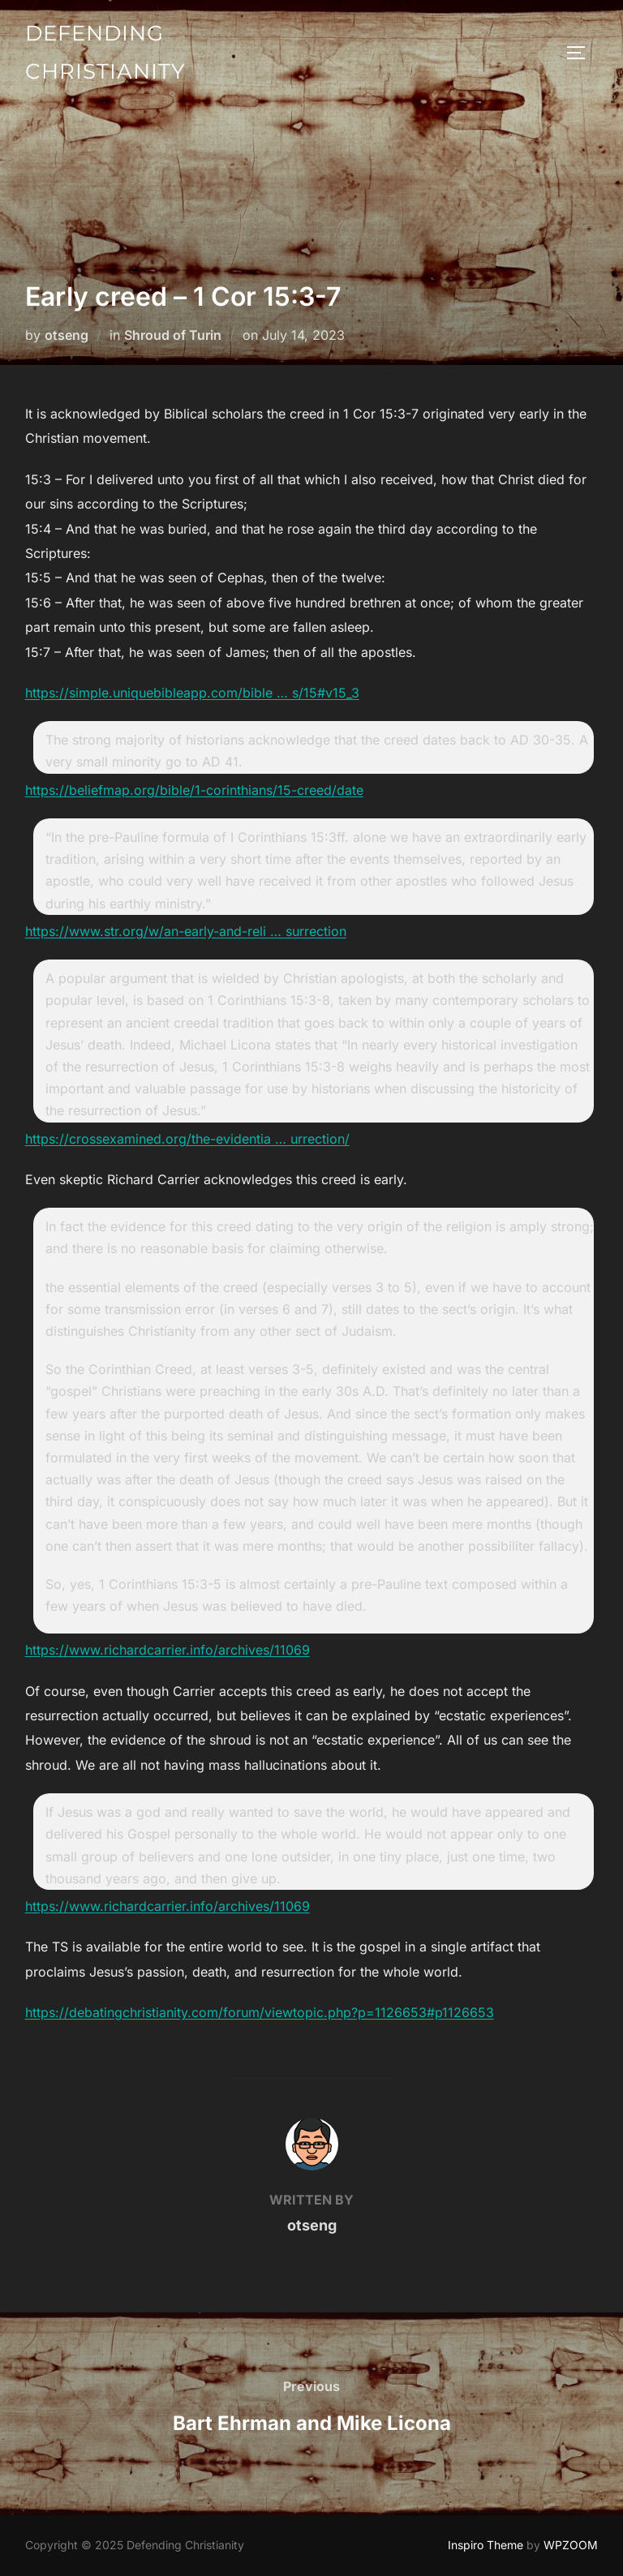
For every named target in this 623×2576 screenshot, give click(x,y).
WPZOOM (571, 2545)
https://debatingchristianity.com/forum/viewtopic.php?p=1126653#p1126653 (259, 2012)
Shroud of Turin (172, 335)
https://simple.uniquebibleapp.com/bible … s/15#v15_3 (192, 693)
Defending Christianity (105, 52)
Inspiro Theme (485, 2545)
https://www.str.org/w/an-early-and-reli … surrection (185, 931)
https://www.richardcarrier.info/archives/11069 (167, 1650)
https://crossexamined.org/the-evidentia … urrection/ (187, 1139)
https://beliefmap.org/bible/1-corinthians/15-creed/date (194, 790)
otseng (66, 335)
